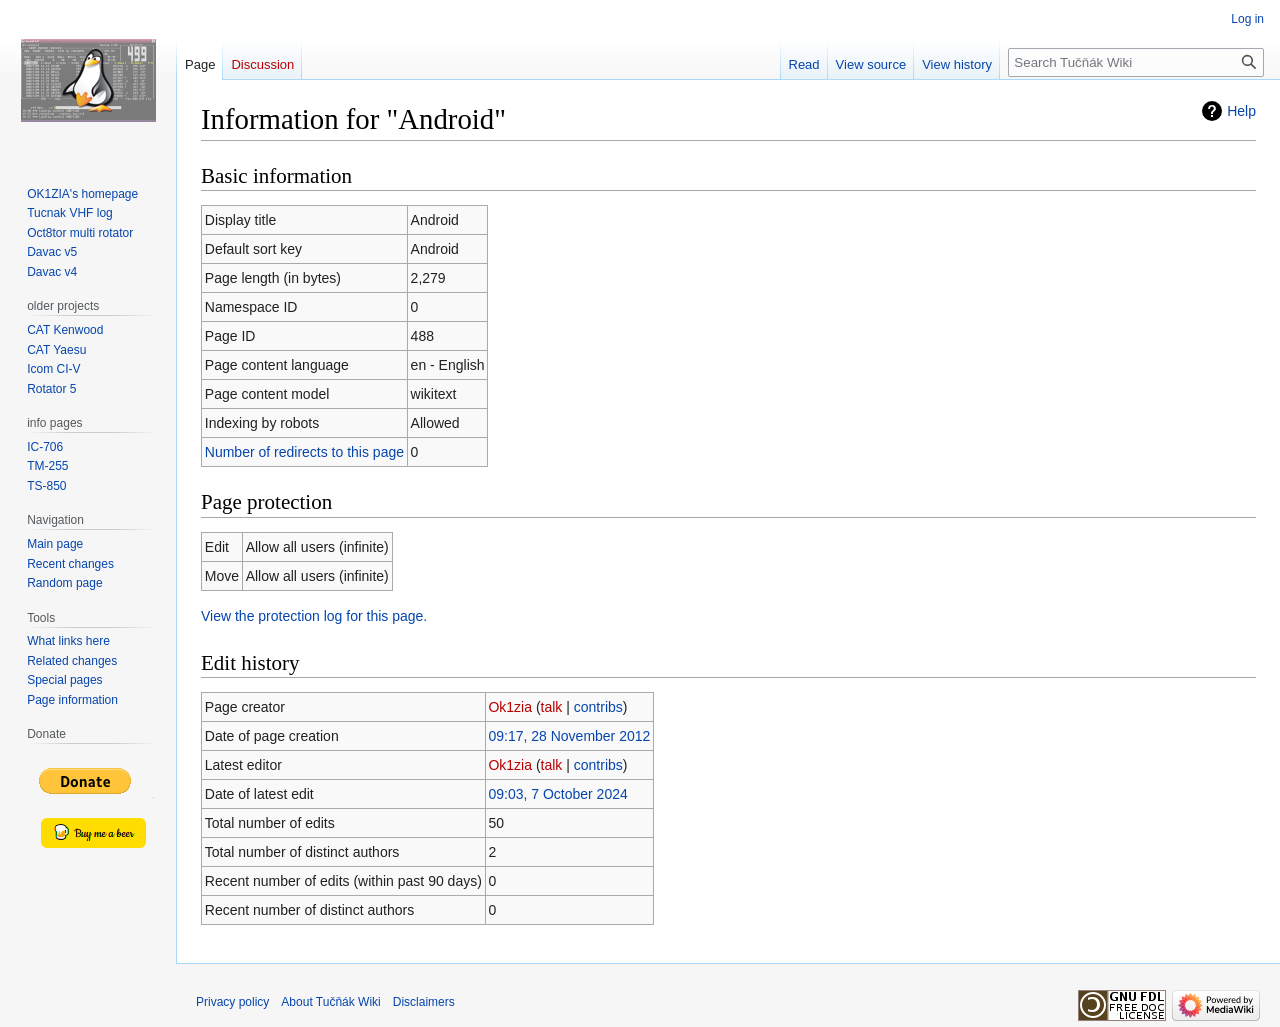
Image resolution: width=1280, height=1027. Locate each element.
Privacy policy (232, 1002)
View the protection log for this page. (314, 616)
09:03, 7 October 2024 (557, 794)
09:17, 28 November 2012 (569, 736)
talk (552, 707)
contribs (598, 707)
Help (1241, 111)
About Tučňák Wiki (330, 1002)
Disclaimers (424, 1002)
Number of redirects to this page (304, 452)
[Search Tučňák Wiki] (1136, 62)
